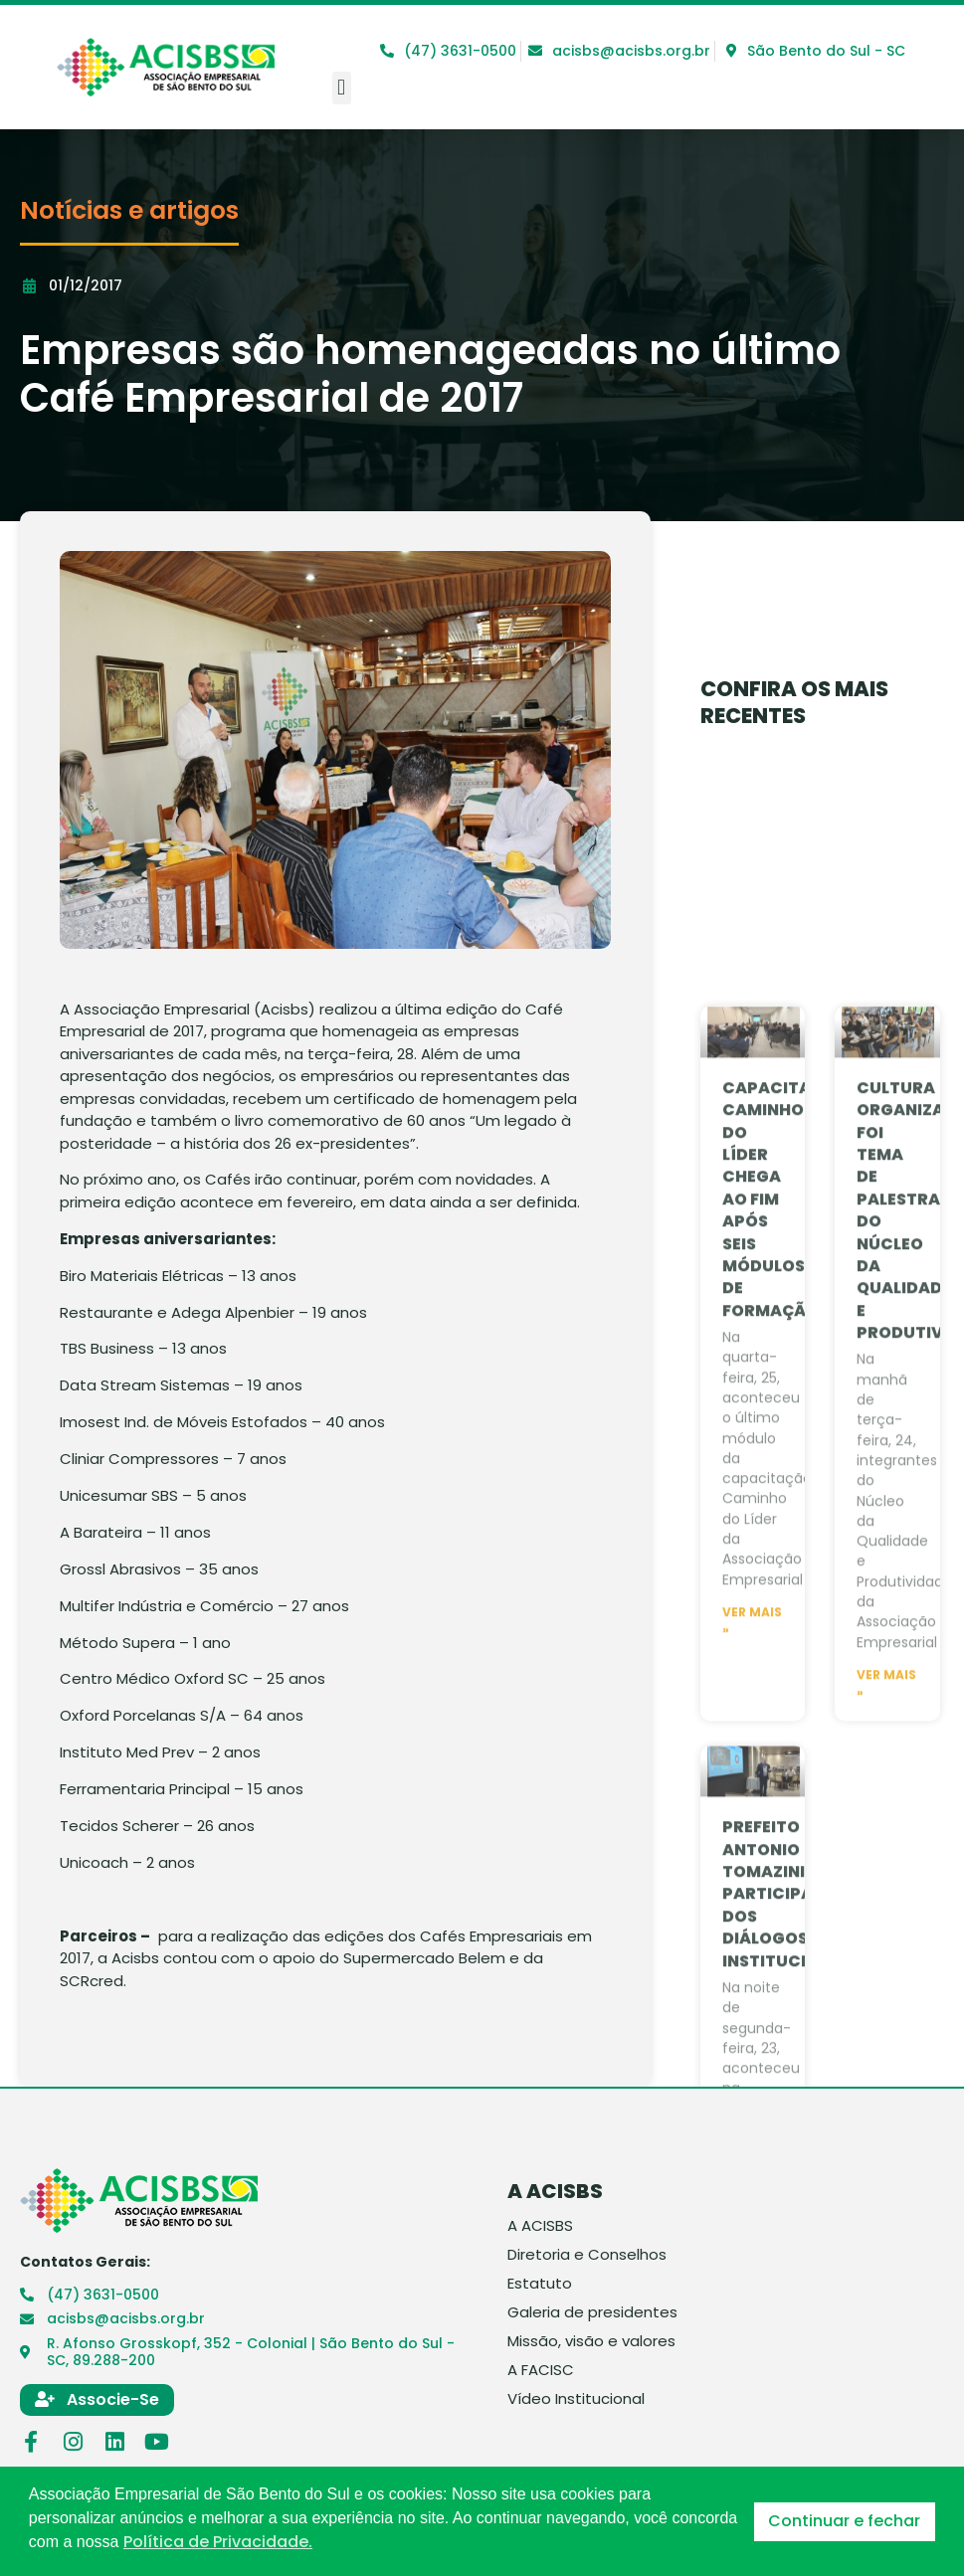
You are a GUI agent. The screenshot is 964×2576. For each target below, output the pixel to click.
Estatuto (539, 2284)
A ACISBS (540, 2226)
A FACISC (540, 2370)
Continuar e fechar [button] (844, 2520)
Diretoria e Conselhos (587, 2255)
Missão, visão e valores (591, 2341)
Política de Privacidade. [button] (217, 2542)
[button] (341, 88)
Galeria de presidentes (592, 2312)
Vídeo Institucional (576, 2399)
